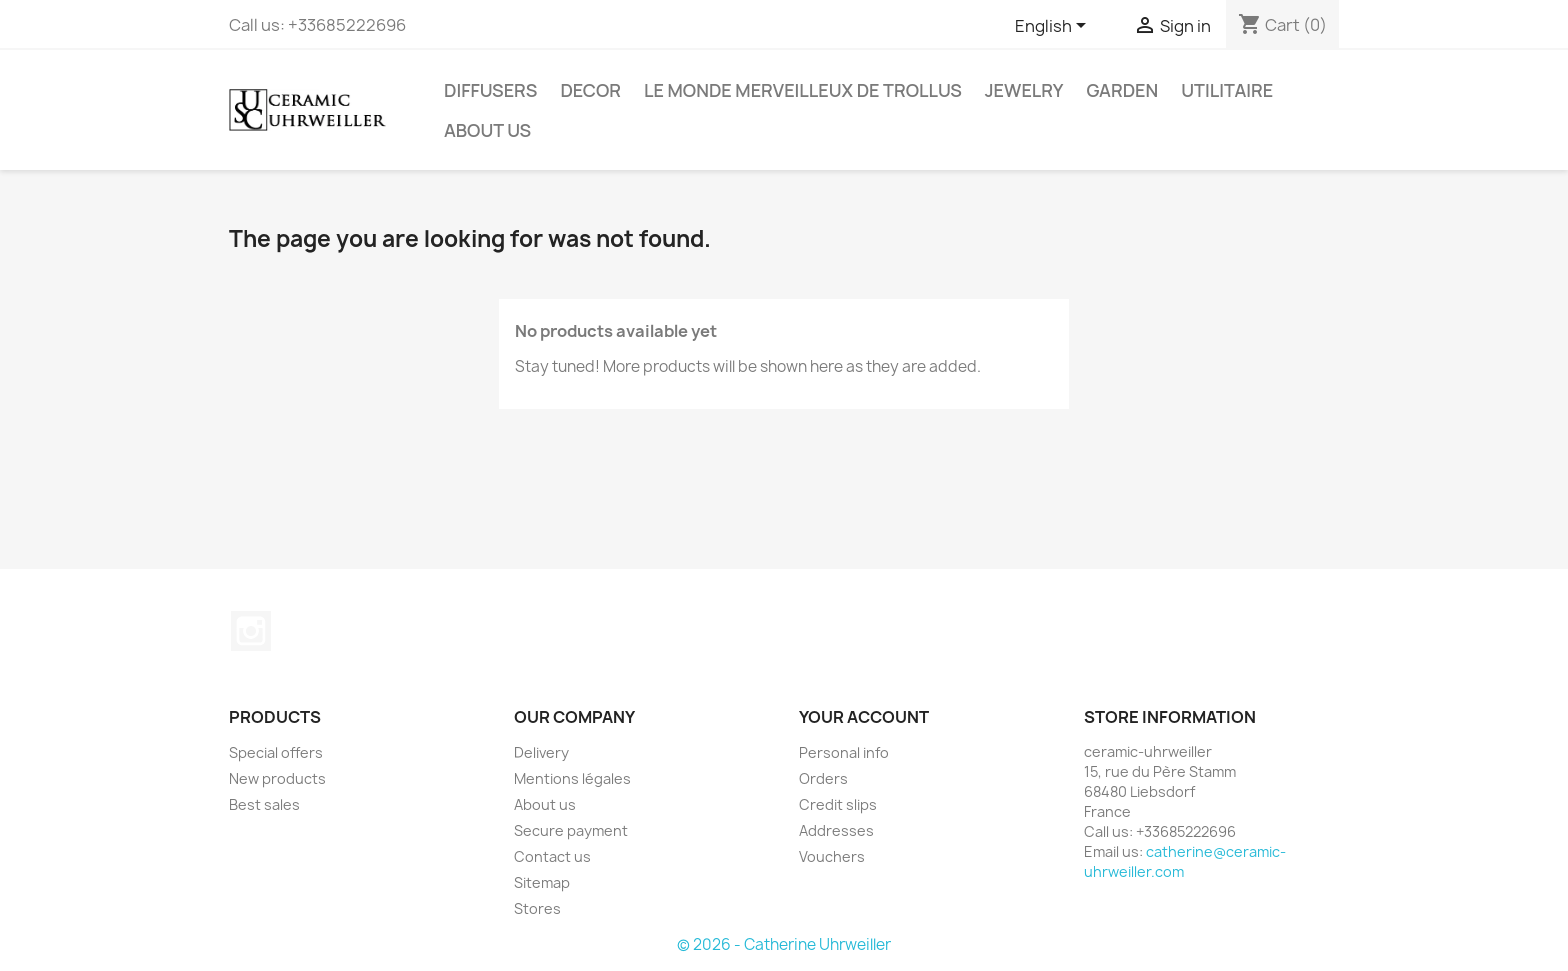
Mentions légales (572, 778)
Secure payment (571, 830)
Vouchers (832, 856)
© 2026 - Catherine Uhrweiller (784, 944)
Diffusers (490, 90)
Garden (1122, 90)
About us (487, 130)
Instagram (251, 631)
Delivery (541, 752)
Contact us (552, 856)
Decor (590, 90)
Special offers (276, 752)
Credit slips (838, 804)
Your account (864, 717)
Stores (537, 908)
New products (277, 778)
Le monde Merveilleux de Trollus (803, 90)
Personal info (844, 752)
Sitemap (542, 882)
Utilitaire (1227, 90)
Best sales (264, 804)
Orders (823, 778)
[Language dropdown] (1054, 27)
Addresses (836, 830)
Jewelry (1024, 90)
